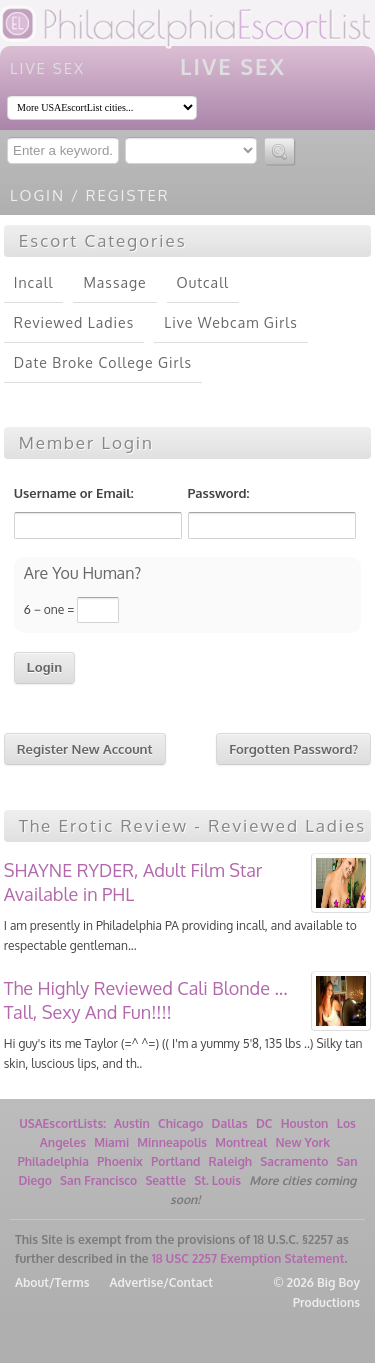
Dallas (230, 1123)
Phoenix (120, 1161)
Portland (175, 1161)
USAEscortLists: (62, 1123)
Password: (219, 493)
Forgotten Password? (293, 749)
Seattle (165, 1180)
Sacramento (294, 1161)
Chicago (180, 1123)
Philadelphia (52, 1161)
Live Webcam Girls (231, 322)
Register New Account (85, 749)
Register (128, 195)
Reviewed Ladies (74, 322)
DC (264, 1123)
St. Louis (217, 1180)
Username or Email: (74, 493)
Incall (34, 282)
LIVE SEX (47, 68)
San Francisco (98, 1180)
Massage (114, 282)
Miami (111, 1142)
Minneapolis (172, 1142)
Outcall (203, 282)
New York (303, 1142)
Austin (132, 1123)
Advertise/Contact (160, 1282)
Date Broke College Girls (103, 362)
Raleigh (231, 1161)
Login (37, 195)
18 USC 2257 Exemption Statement (248, 1258)
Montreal (241, 1142)
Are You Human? (82, 575)
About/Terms (52, 1282)
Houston (305, 1123)
